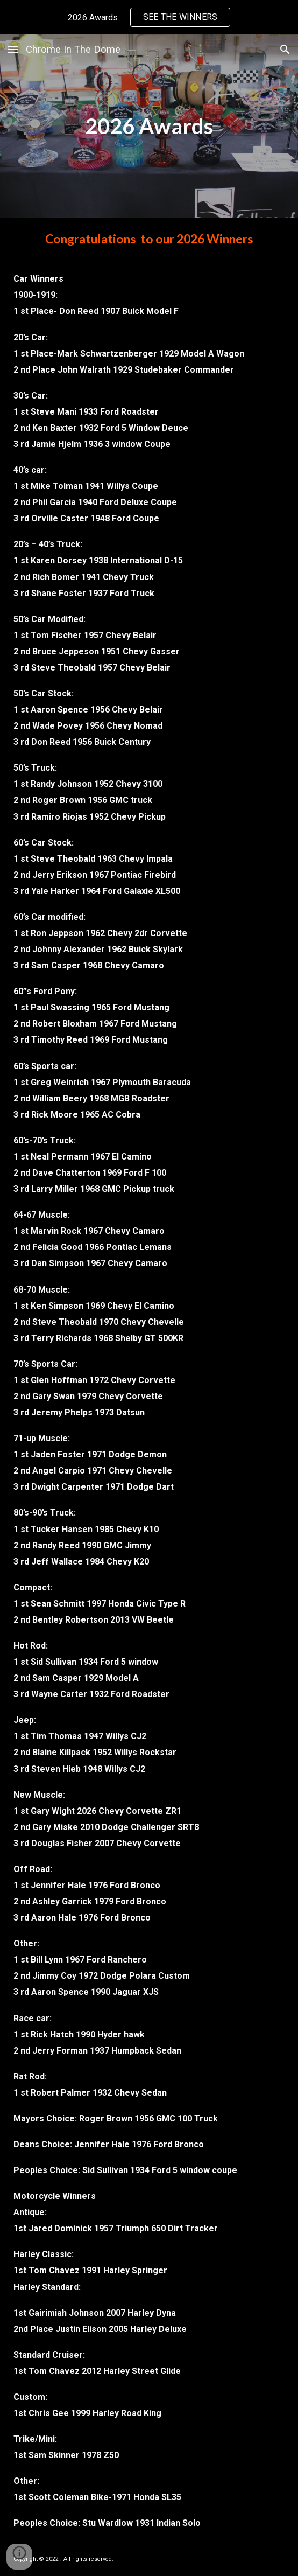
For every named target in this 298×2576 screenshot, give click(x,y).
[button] (13, 49)
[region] (149, 17)
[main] (149, 126)
